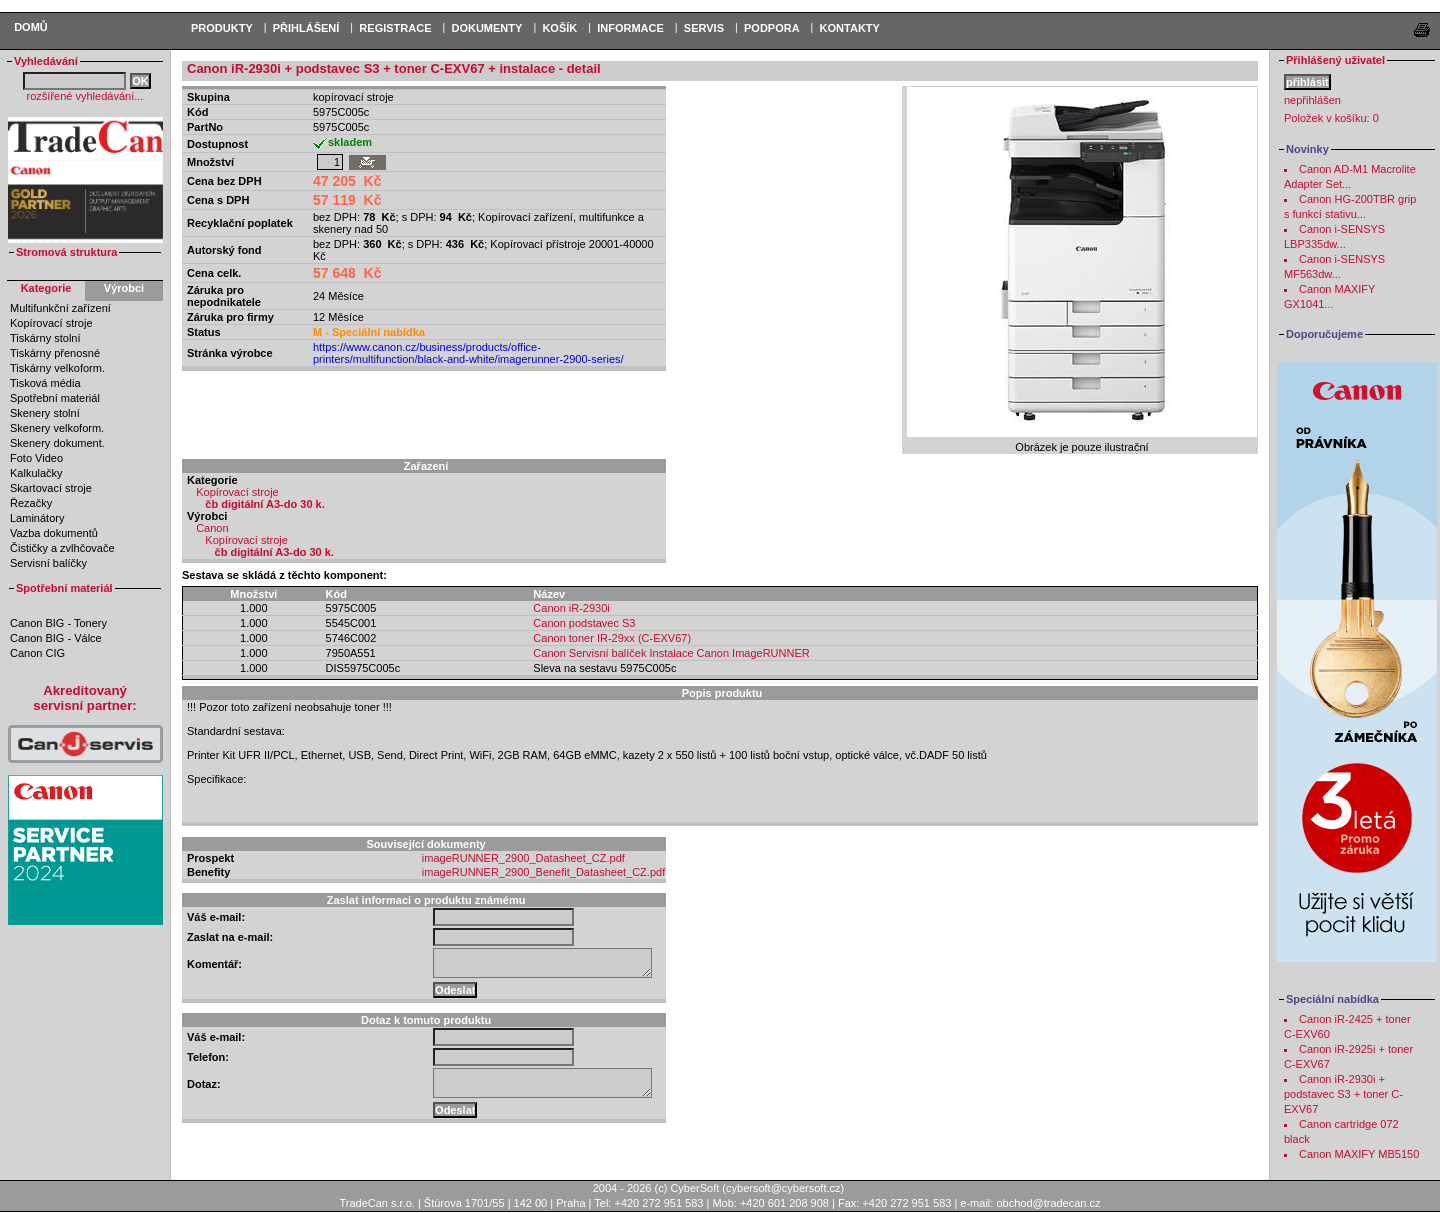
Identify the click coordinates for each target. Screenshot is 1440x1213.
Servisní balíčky (48, 563)
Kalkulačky (36, 473)
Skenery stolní (45, 413)
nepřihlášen (1312, 100)
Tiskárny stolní (45, 338)
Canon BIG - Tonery (58, 623)
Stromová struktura (66, 252)
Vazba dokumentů (54, 533)
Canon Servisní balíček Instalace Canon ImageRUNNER (671, 653)
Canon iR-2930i (571, 608)
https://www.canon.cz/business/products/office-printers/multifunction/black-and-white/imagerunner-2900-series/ (468, 353)
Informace (630, 28)
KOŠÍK (559, 28)
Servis (704, 28)
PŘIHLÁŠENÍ (306, 28)
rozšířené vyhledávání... (85, 96)
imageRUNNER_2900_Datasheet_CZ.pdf (523, 858)
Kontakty (850, 28)
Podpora (772, 28)
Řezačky (31, 503)
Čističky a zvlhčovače (62, 548)
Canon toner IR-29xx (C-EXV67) (612, 638)
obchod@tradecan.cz (1048, 1203)
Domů (31, 27)
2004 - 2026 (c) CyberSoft (656, 1188)
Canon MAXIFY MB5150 (1359, 1154)
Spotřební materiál (55, 398)
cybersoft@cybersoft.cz (783, 1188)
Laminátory (37, 518)
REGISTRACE (395, 28)
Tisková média (45, 383)
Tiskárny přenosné (55, 353)
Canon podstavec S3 (584, 623)
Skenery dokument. (57, 443)
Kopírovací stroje (51, 323)
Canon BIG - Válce (56, 638)
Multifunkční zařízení (60, 308)
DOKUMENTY (486, 28)
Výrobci (124, 288)
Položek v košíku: (1331, 118)
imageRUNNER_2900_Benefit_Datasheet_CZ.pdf (543, 872)
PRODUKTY (222, 28)
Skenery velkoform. (57, 428)
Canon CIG (37, 653)
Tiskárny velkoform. (57, 368)
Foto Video (36, 458)
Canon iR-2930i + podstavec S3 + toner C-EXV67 (1343, 1094)
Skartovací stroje (51, 488)
